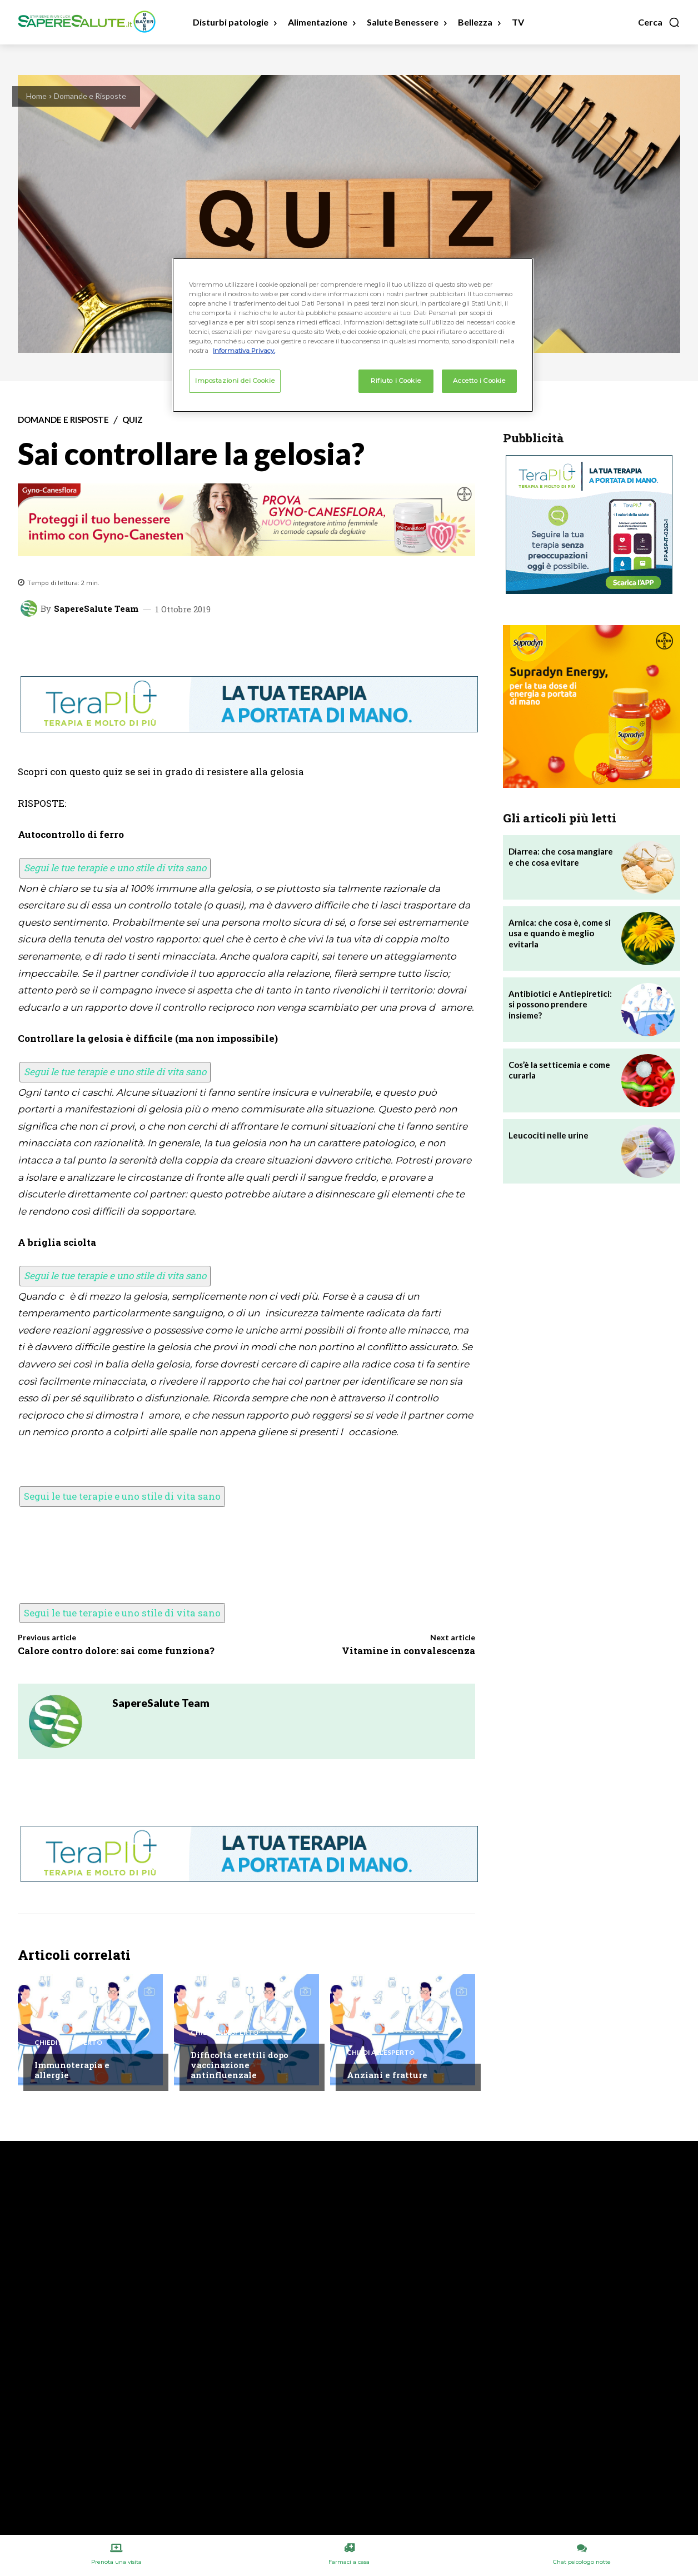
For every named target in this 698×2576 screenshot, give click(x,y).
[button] (659, 22)
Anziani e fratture (387, 2074)
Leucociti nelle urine (548, 1135)
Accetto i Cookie (479, 381)
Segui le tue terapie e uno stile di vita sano (115, 867)
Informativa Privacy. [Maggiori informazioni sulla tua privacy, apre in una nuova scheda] (244, 351)
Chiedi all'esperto (68, 2042)
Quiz (132, 420)
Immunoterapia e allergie (71, 2069)
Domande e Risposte (90, 96)
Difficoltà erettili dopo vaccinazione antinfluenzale (239, 2064)
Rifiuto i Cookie (396, 381)
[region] (353, 335)
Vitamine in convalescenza (408, 1650)
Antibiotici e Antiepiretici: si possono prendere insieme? (560, 1004)
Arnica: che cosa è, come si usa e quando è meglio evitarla (559, 933)
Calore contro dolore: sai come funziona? (116, 1650)
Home (36, 96)
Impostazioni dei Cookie (235, 381)
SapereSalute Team (96, 609)
